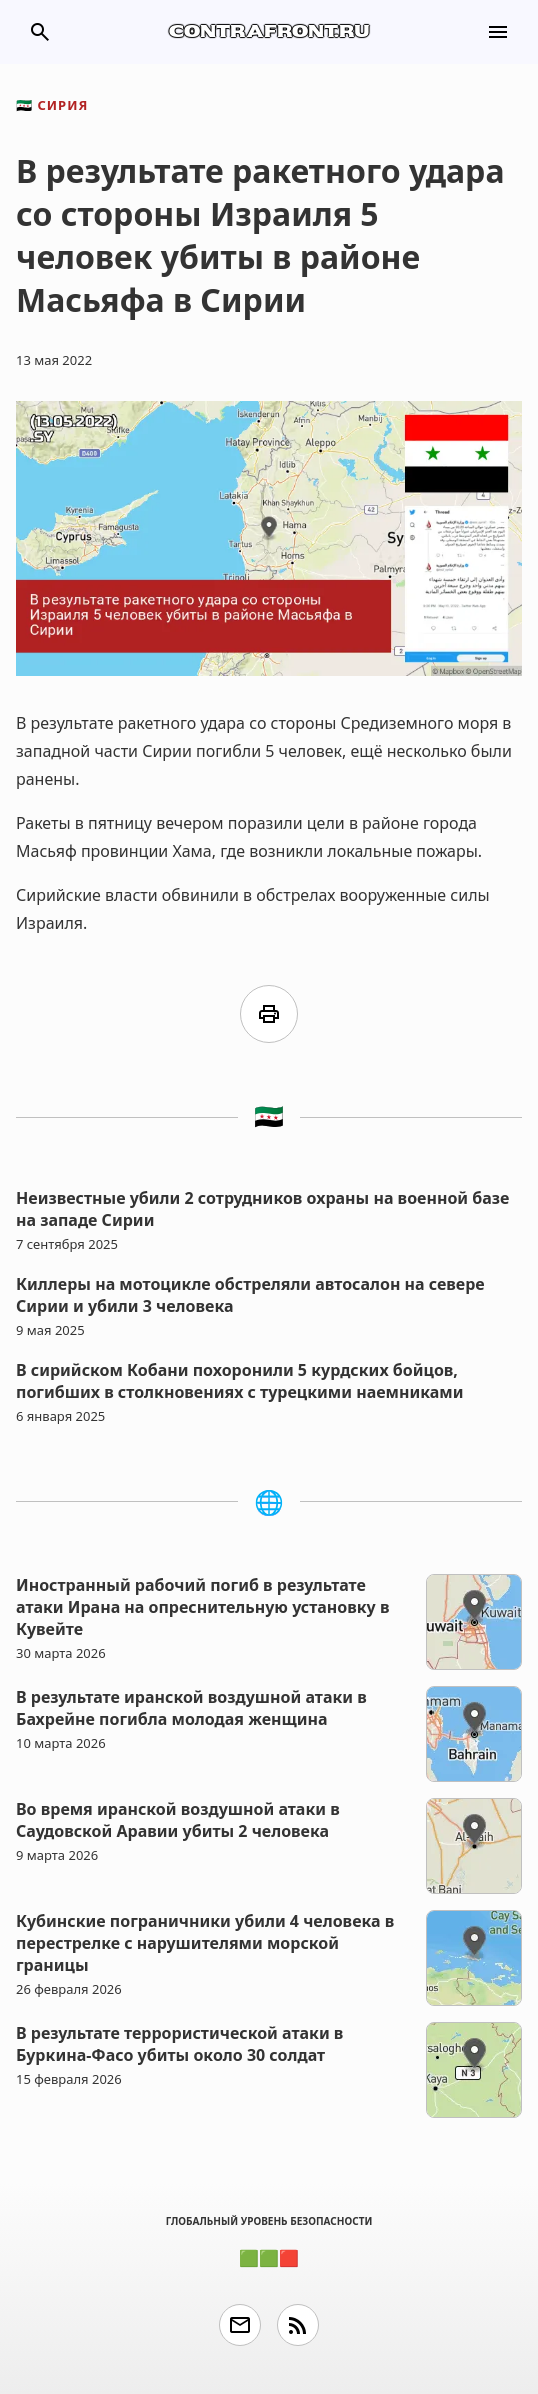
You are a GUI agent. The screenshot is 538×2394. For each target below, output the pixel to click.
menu (498, 32)
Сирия (52, 105)
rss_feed (298, 2325)
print (269, 1014)
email (240, 2325)
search (40, 32)
